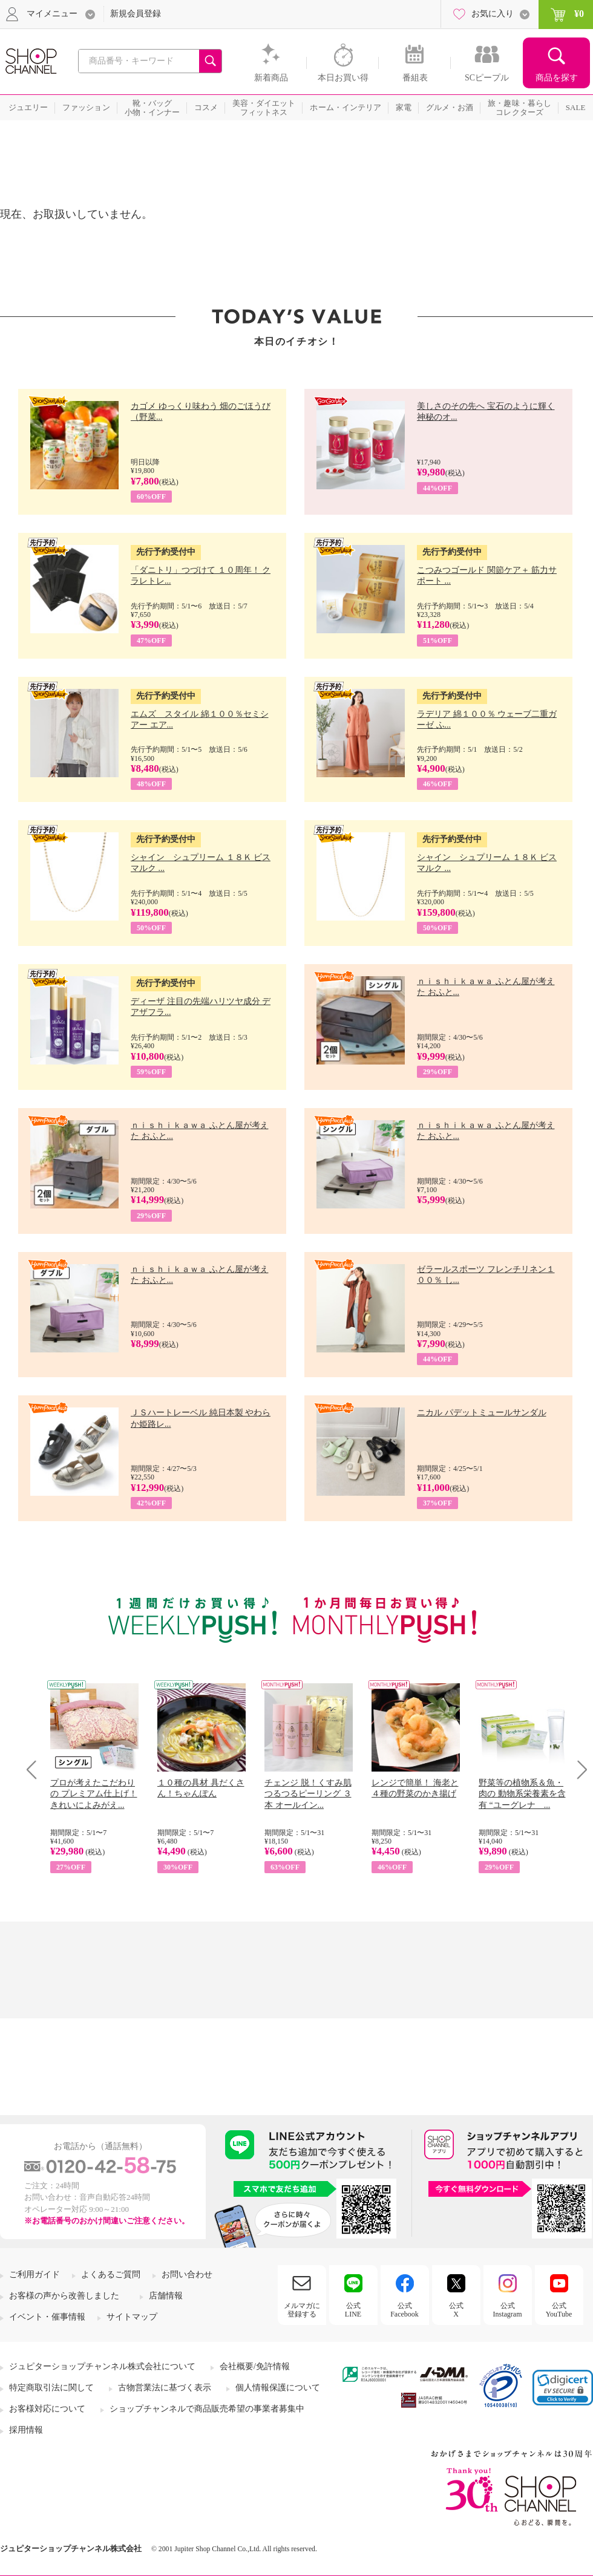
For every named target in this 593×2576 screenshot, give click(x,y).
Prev (36, 1769)
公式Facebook (404, 2309)
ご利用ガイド (34, 2274)
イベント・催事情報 (47, 2316)
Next (578, 1769)
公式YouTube (559, 2309)
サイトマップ (131, 2316)
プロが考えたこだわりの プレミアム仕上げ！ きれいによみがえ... (93, 1793)
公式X (456, 2309)
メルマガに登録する (302, 2309)
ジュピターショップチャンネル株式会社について (102, 2366)
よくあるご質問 (110, 2274)
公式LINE (353, 2309)
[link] (562, 2387)
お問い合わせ (187, 2274)
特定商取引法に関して (51, 2387)
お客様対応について (47, 2408)
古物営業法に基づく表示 (164, 2387)
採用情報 (26, 2429)
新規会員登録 (135, 13)
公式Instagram (507, 2309)
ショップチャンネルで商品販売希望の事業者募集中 (207, 2408)
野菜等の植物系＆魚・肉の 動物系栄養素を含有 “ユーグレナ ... (522, 1793)
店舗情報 (166, 2295)
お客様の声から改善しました (64, 2295)
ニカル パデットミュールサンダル (481, 1412)
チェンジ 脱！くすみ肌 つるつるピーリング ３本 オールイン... (308, 1793)
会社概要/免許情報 (255, 2366)
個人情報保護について (277, 2387)
